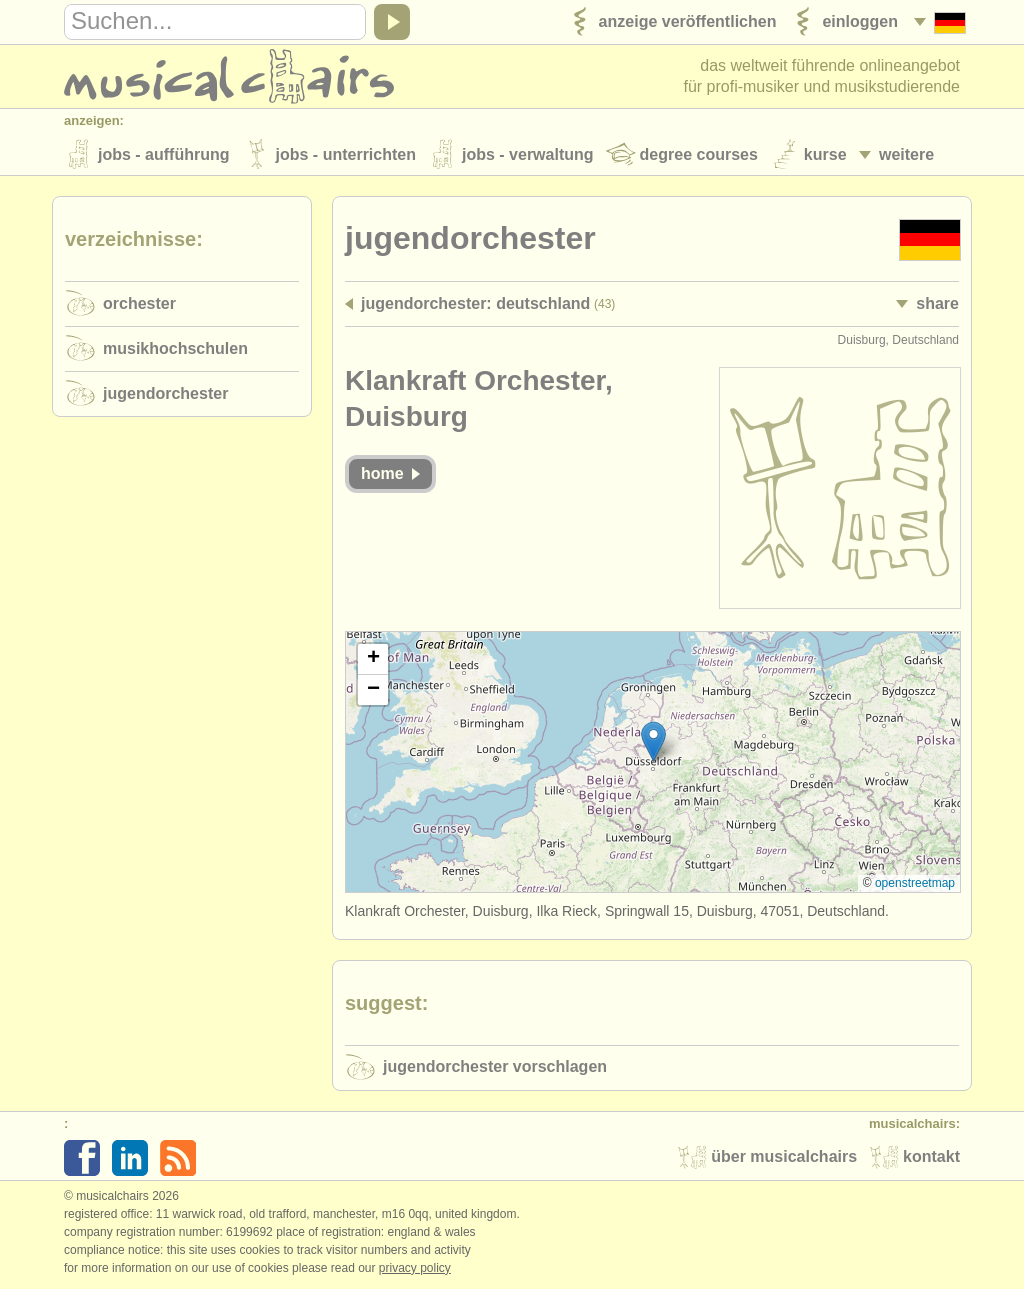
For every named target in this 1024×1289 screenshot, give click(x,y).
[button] (653, 741)
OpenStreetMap (915, 883)
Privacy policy (415, 1268)
